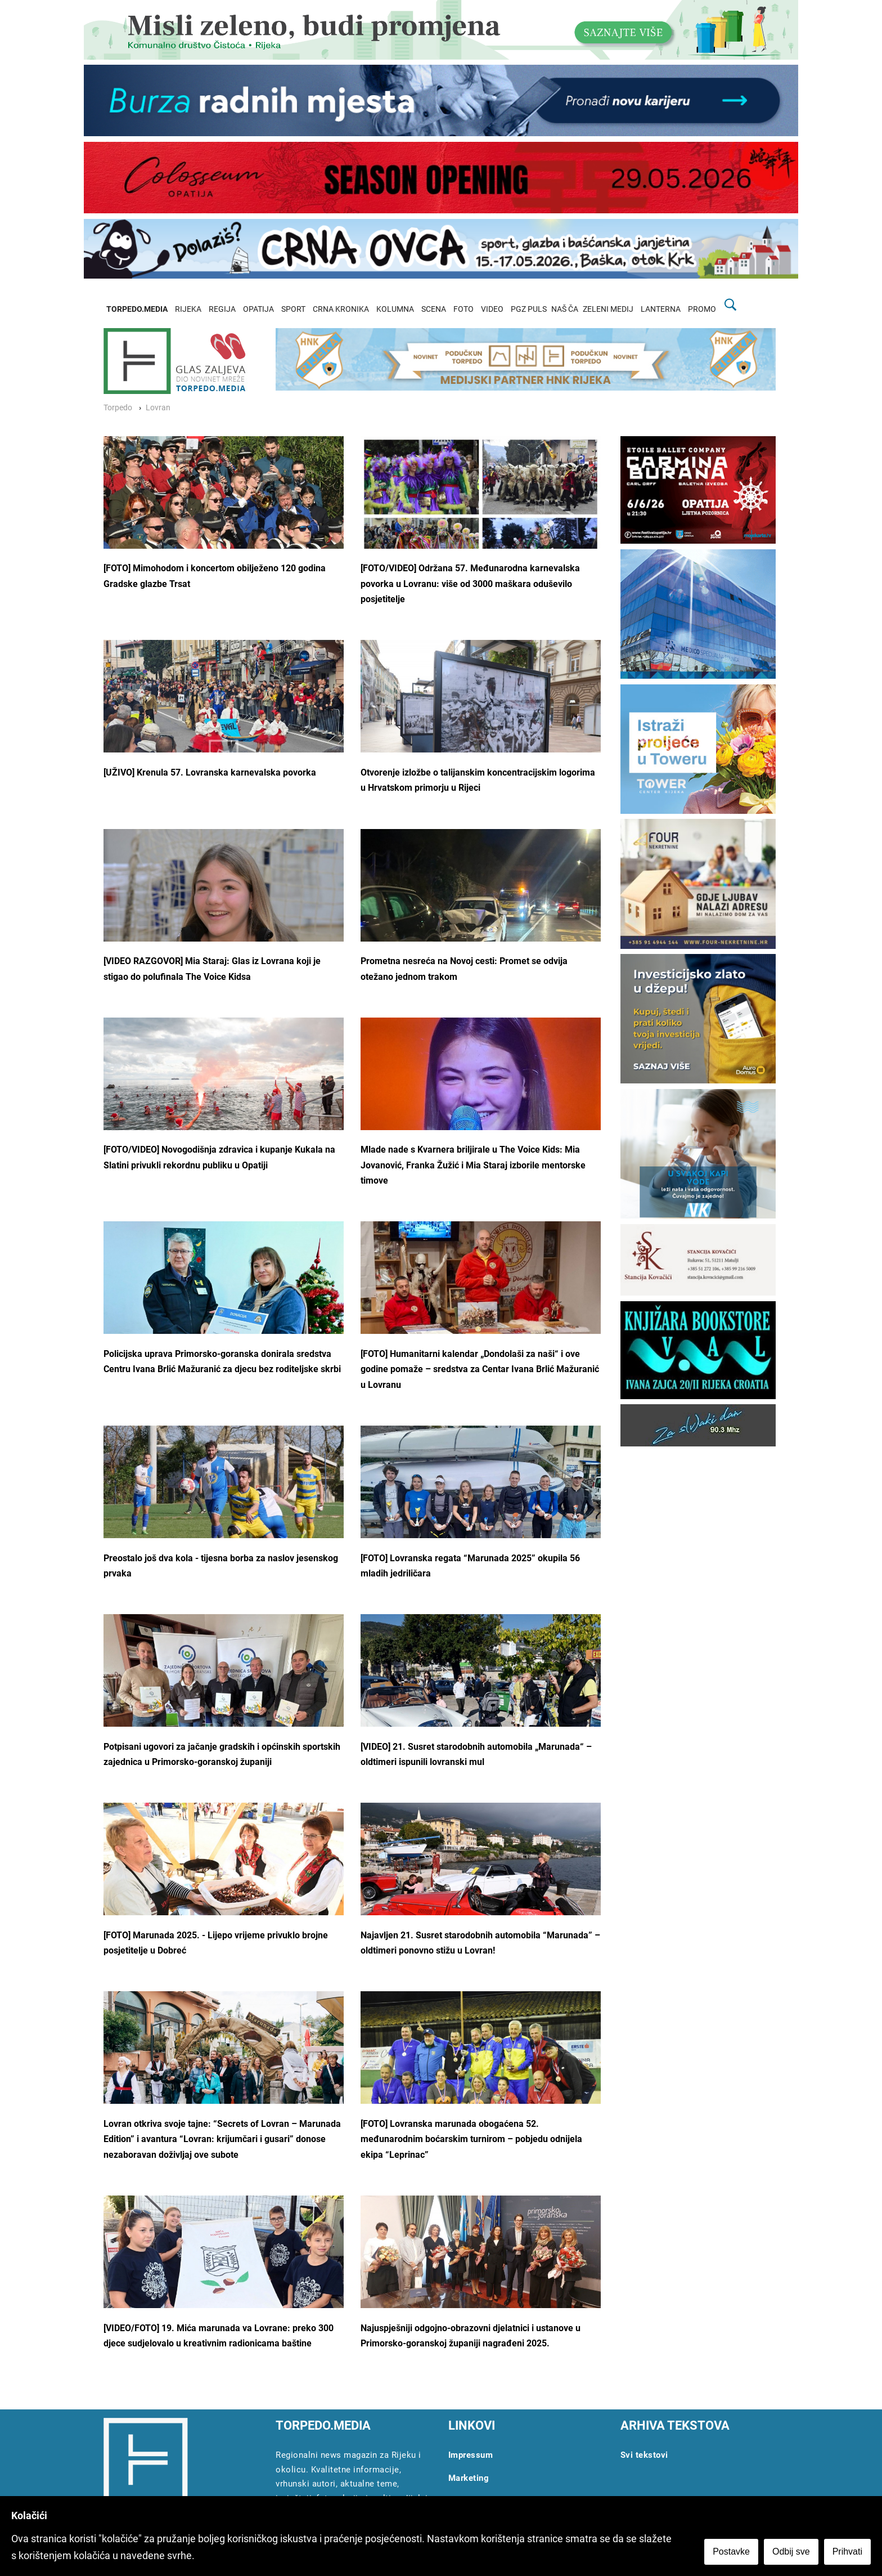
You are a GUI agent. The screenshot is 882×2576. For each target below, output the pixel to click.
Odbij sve (791, 2551)
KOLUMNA (395, 309)
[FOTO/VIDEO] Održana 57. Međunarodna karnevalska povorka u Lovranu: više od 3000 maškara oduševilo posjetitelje (470, 583)
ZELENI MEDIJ (608, 309)
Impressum (470, 2455)
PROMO (702, 309)
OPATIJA (258, 309)
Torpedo (118, 408)
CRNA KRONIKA (341, 309)
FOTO (463, 309)
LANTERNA (661, 309)
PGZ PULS (529, 309)
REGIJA (222, 309)
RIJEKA (188, 309)
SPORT (293, 309)
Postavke (731, 2551)
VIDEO (492, 309)
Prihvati (847, 2551)
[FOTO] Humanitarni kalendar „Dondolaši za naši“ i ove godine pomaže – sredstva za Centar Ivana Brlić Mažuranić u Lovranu (480, 1369)
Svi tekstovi (644, 2455)
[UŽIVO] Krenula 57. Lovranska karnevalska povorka (210, 772)
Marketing (468, 2478)
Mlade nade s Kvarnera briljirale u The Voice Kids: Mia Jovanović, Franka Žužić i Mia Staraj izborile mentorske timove (473, 1165)
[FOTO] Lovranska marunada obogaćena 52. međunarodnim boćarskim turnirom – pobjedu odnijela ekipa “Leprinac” (471, 2139)
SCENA (433, 309)
